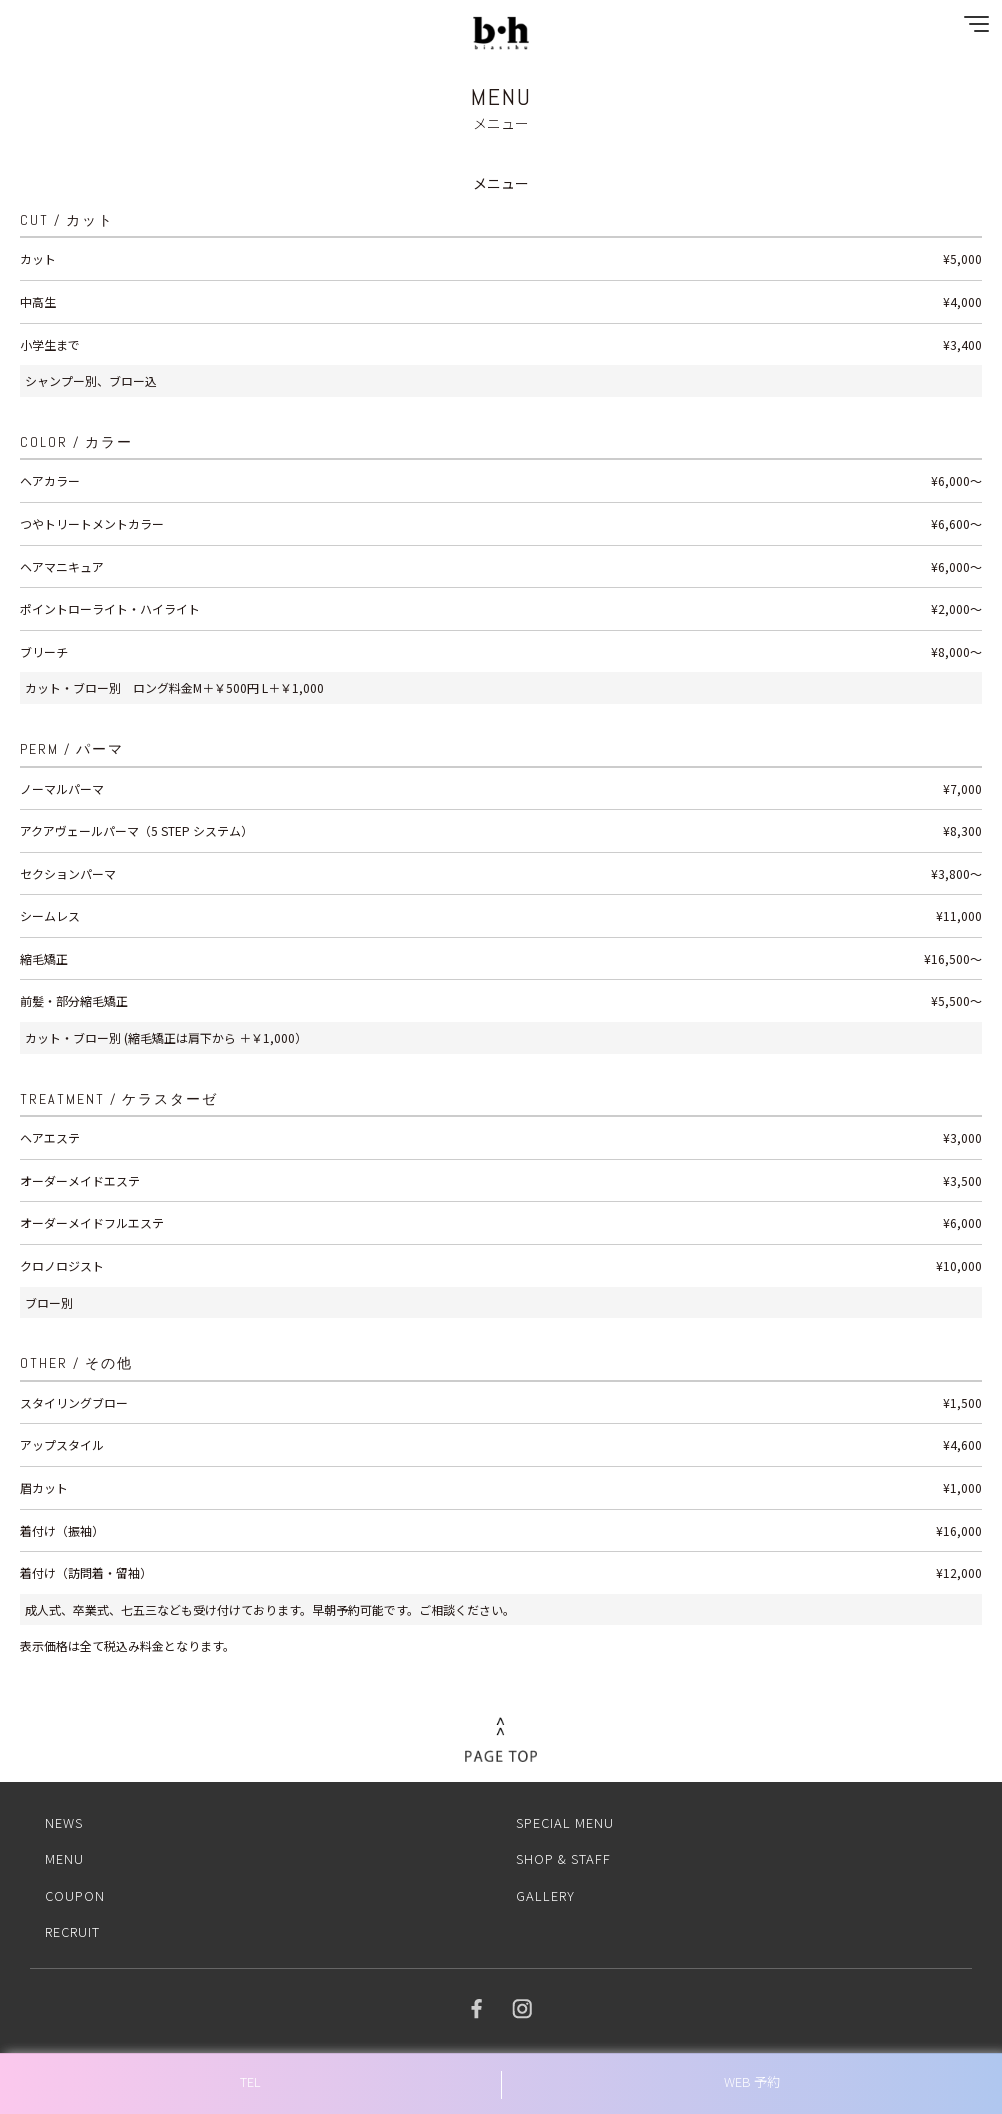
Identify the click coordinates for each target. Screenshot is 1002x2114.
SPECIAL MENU (565, 1822)
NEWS (64, 1822)
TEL (250, 2081)
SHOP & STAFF (563, 1858)
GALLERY (545, 1895)
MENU (64, 1858)
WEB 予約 (752, 2081)
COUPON (75, 1895)
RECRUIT (72, 1931)
